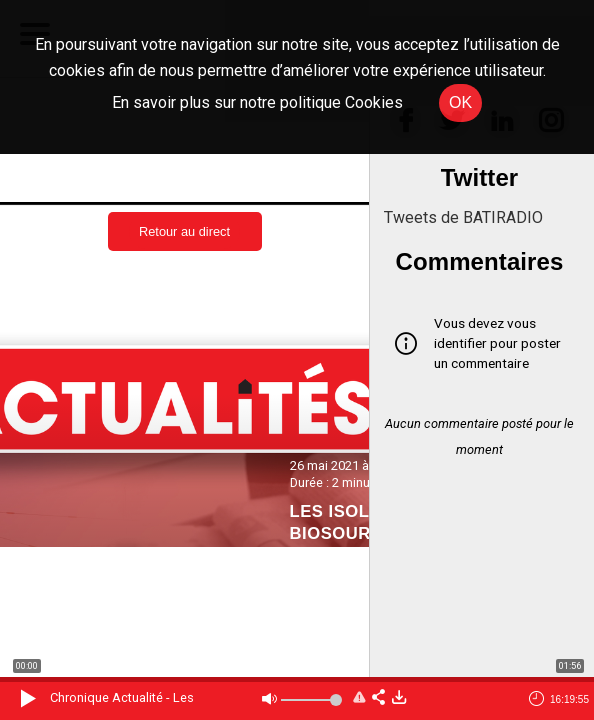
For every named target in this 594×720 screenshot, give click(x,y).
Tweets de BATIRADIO (463, 217)
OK (460, 102)
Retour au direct (184, 231)
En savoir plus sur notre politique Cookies (257, 102)
